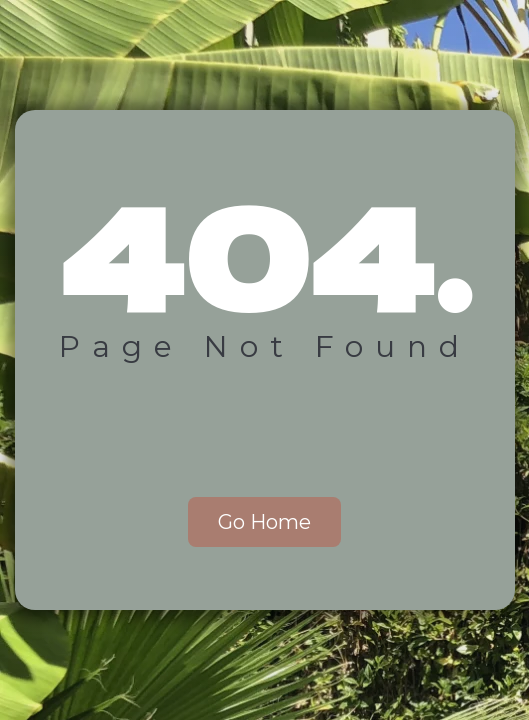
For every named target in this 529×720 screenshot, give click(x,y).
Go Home (264, 522)
